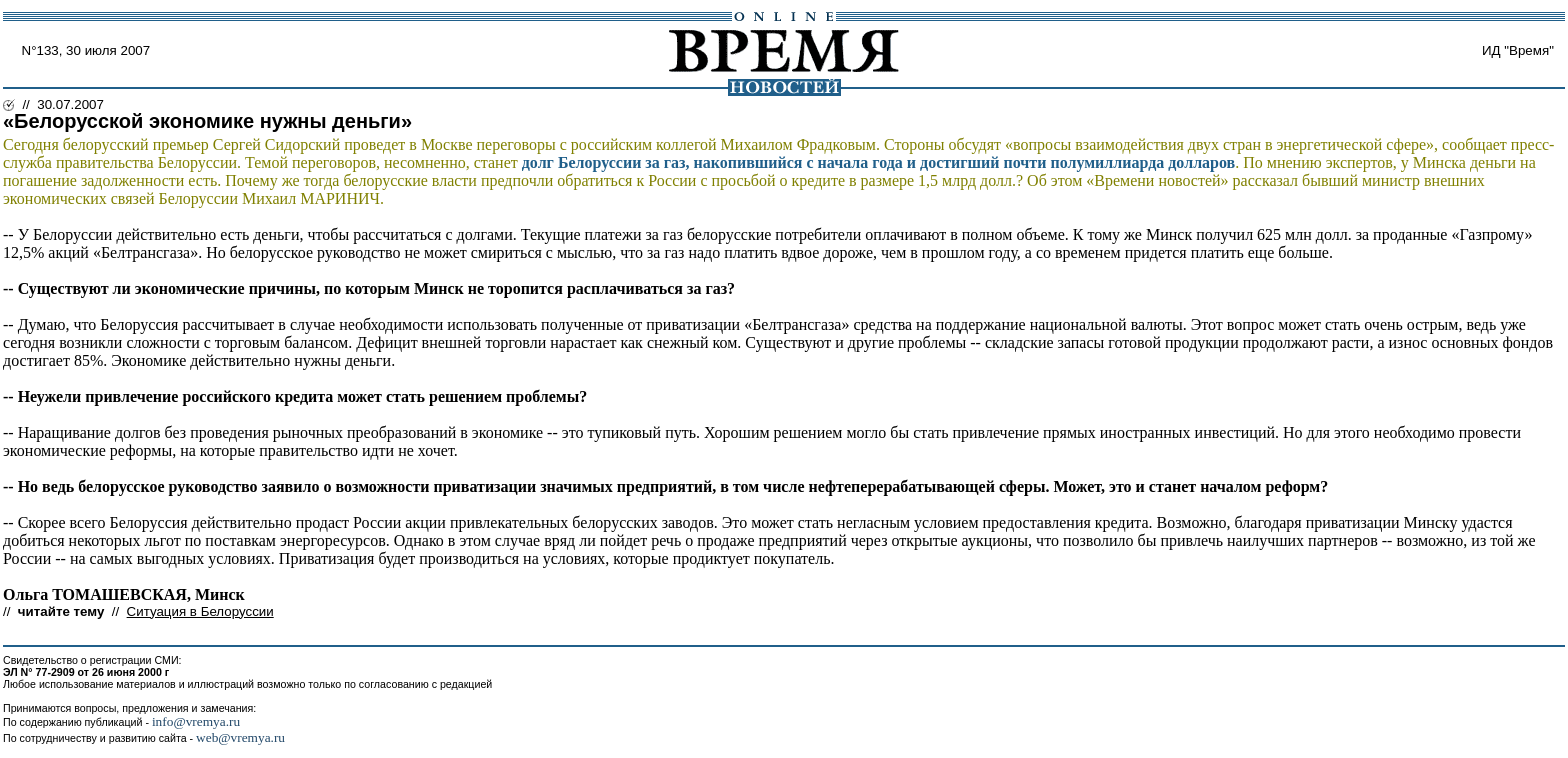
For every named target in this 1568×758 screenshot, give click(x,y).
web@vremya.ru (240, 737)
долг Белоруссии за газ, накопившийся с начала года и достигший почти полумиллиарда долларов (879, 162)
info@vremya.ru (196, 721)
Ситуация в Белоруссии (200, 611)
